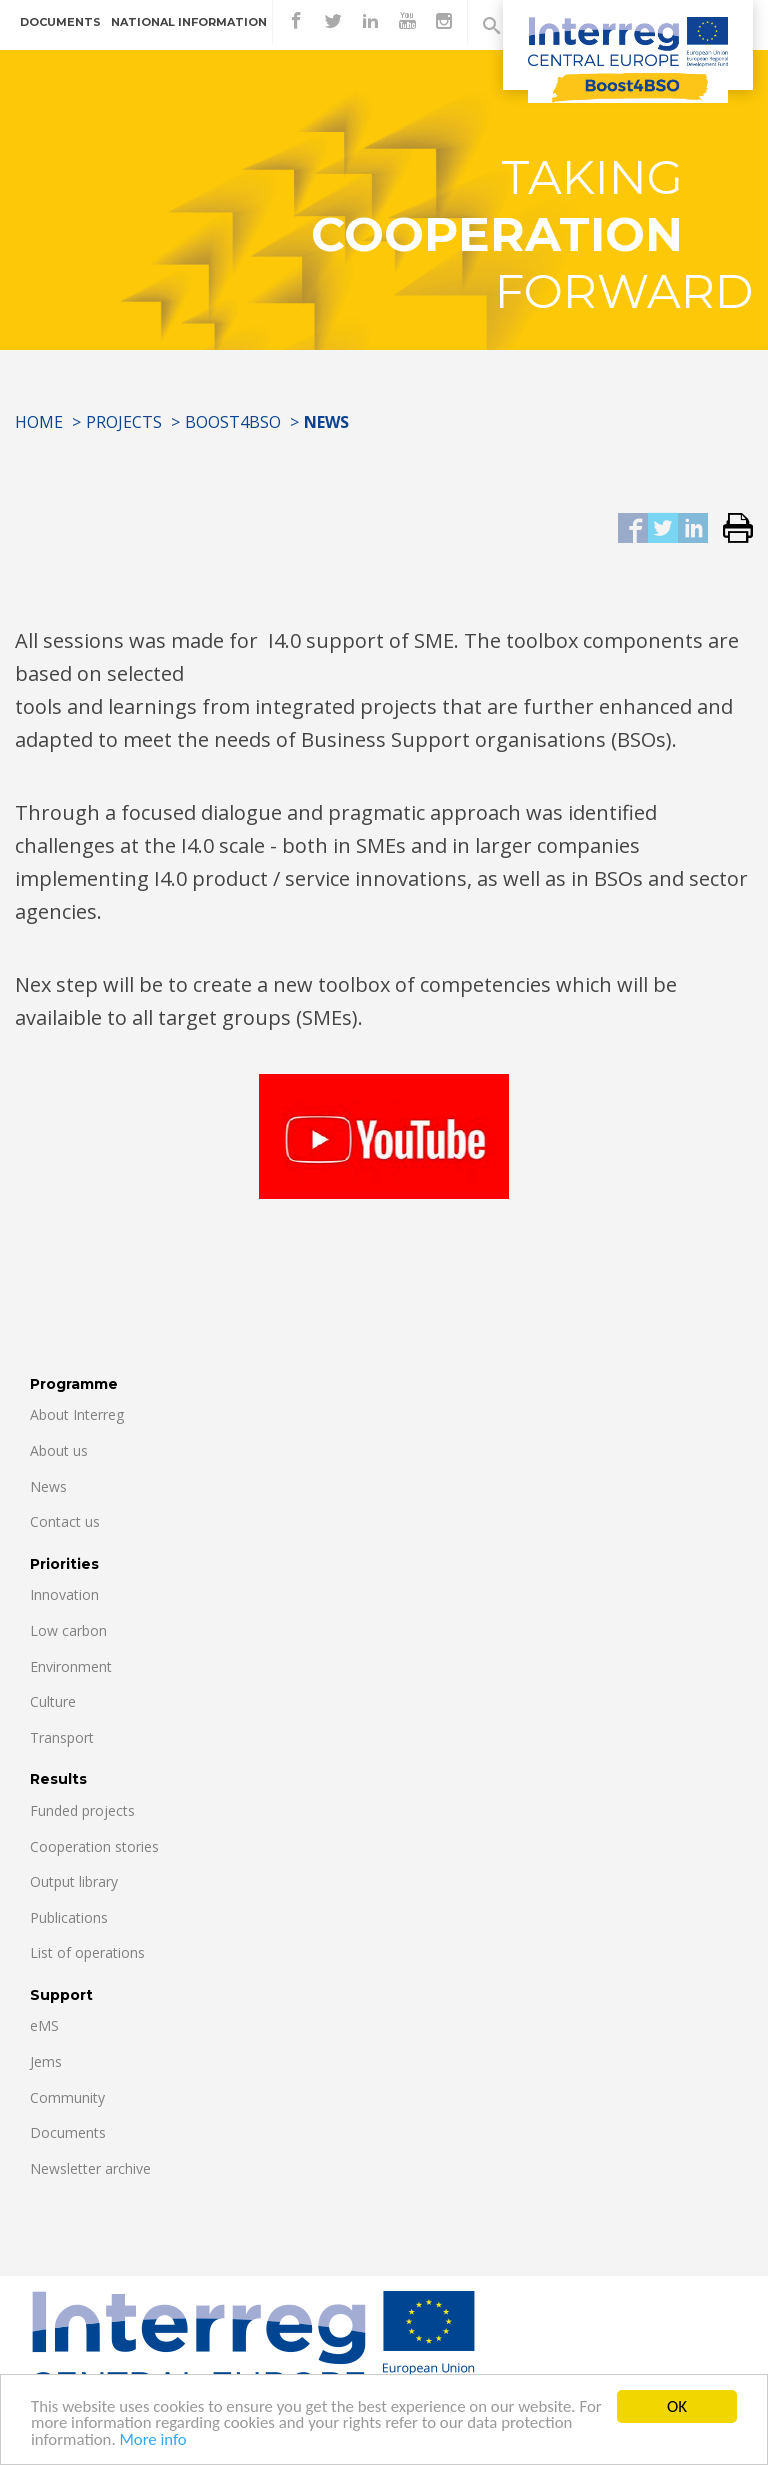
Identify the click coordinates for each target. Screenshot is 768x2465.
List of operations (87, 1952)
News (48, 1486)
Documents (60, 22)
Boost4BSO (233, 422)
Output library (74, 1881)
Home (39, 422)
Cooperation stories (94, 1846)
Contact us (65, 1521)
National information (189, 22)
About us (59, 1450)
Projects (124, 422)
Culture (53, 1701)
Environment (71, 1666)
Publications (69, 1917)
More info (155, 2449)
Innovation (64, 1594)
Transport (62, 1737)
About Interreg (77, 1414)
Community (67, 2097)
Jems (46, 2061)
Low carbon (68, 1630)
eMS (44, 2025)
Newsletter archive (90, 2168)
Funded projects (82, 1810)
